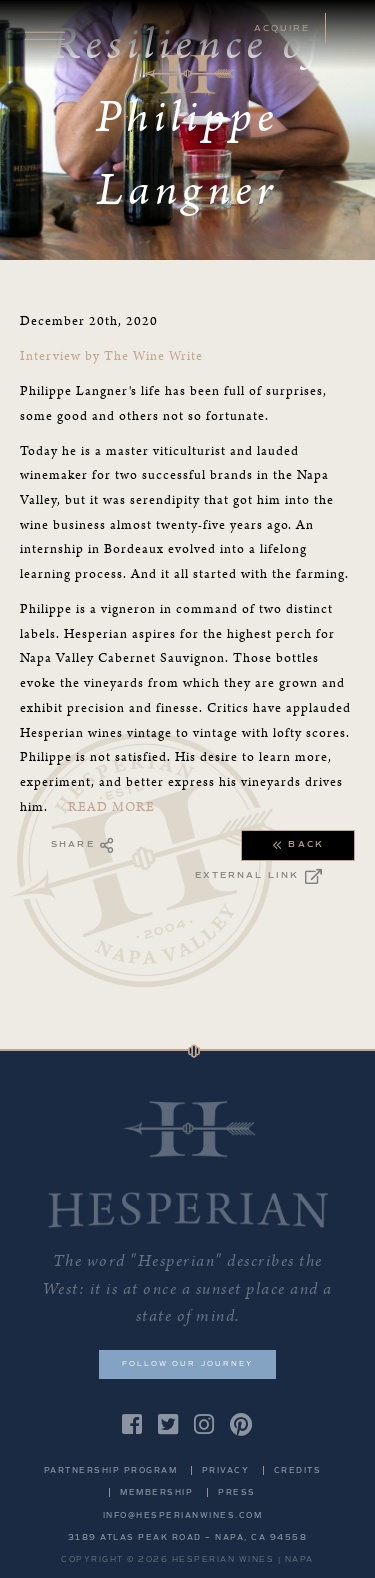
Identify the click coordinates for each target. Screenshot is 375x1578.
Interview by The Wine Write (113, 356)
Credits (298, 1470)
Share (82, 845)
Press (237, 1492)
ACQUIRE (282, 28)
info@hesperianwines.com (183, 1515)
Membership (156, 1492)
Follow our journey (187, 1363)
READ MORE (111, 807)
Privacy (226, 1470)
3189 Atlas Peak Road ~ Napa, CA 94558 (188, 1537)
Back (297, 845)
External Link (259, 876)
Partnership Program (111, 1470)
